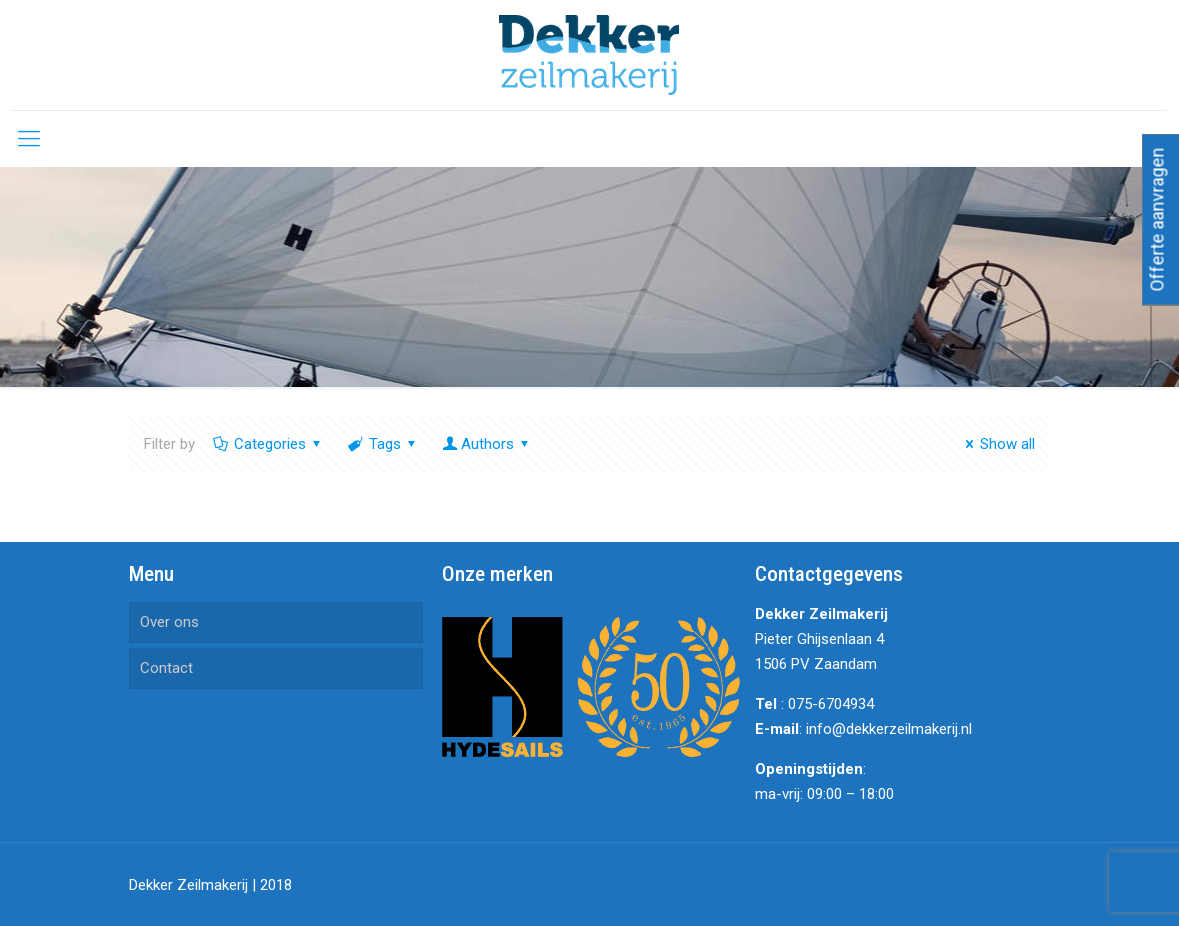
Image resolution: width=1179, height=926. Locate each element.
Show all (997, 444)
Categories (268, 444)
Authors (487, 444)
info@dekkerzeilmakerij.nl (889, 729)
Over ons (169, 622)
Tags (383, 444)
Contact (166, 668)
